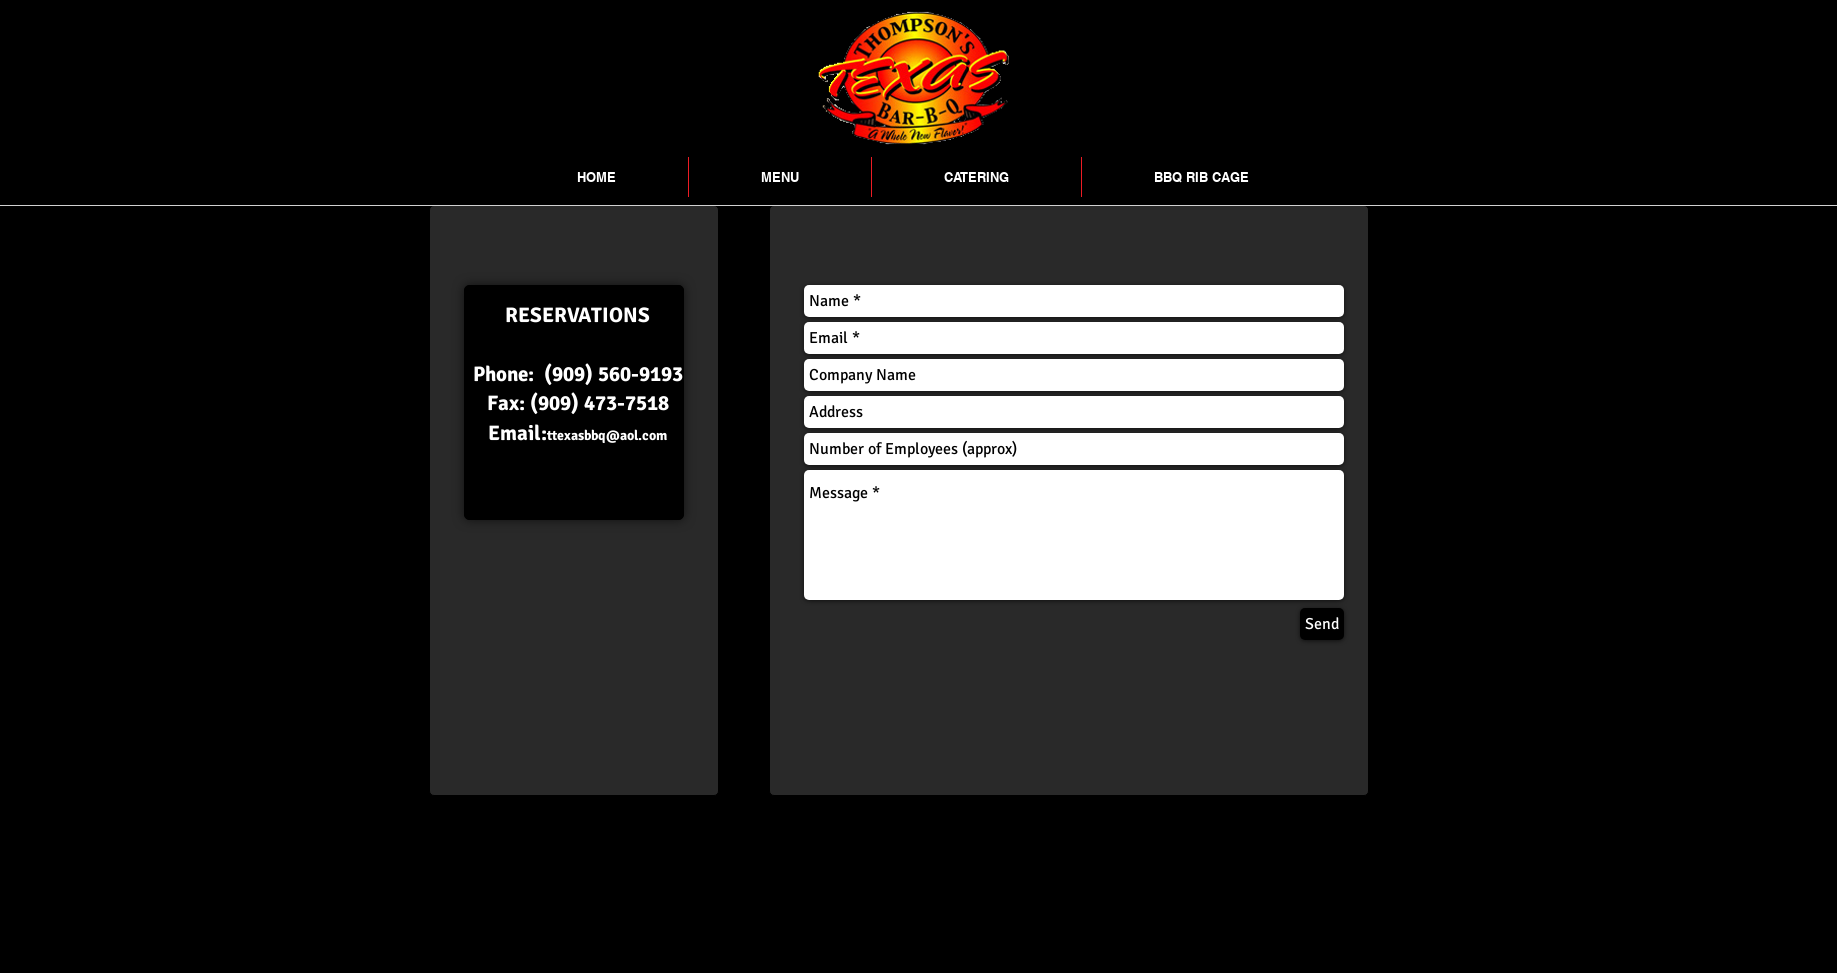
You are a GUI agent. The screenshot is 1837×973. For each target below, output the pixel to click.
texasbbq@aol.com (609, 435)
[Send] (1322, 624)
